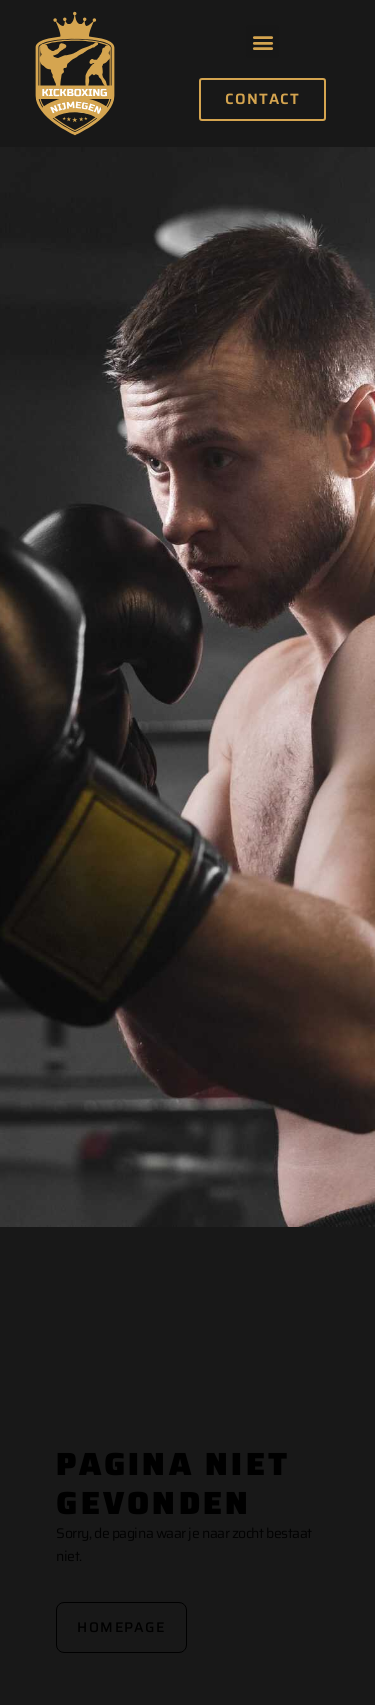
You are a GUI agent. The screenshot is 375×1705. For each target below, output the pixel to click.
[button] (262, 41)
